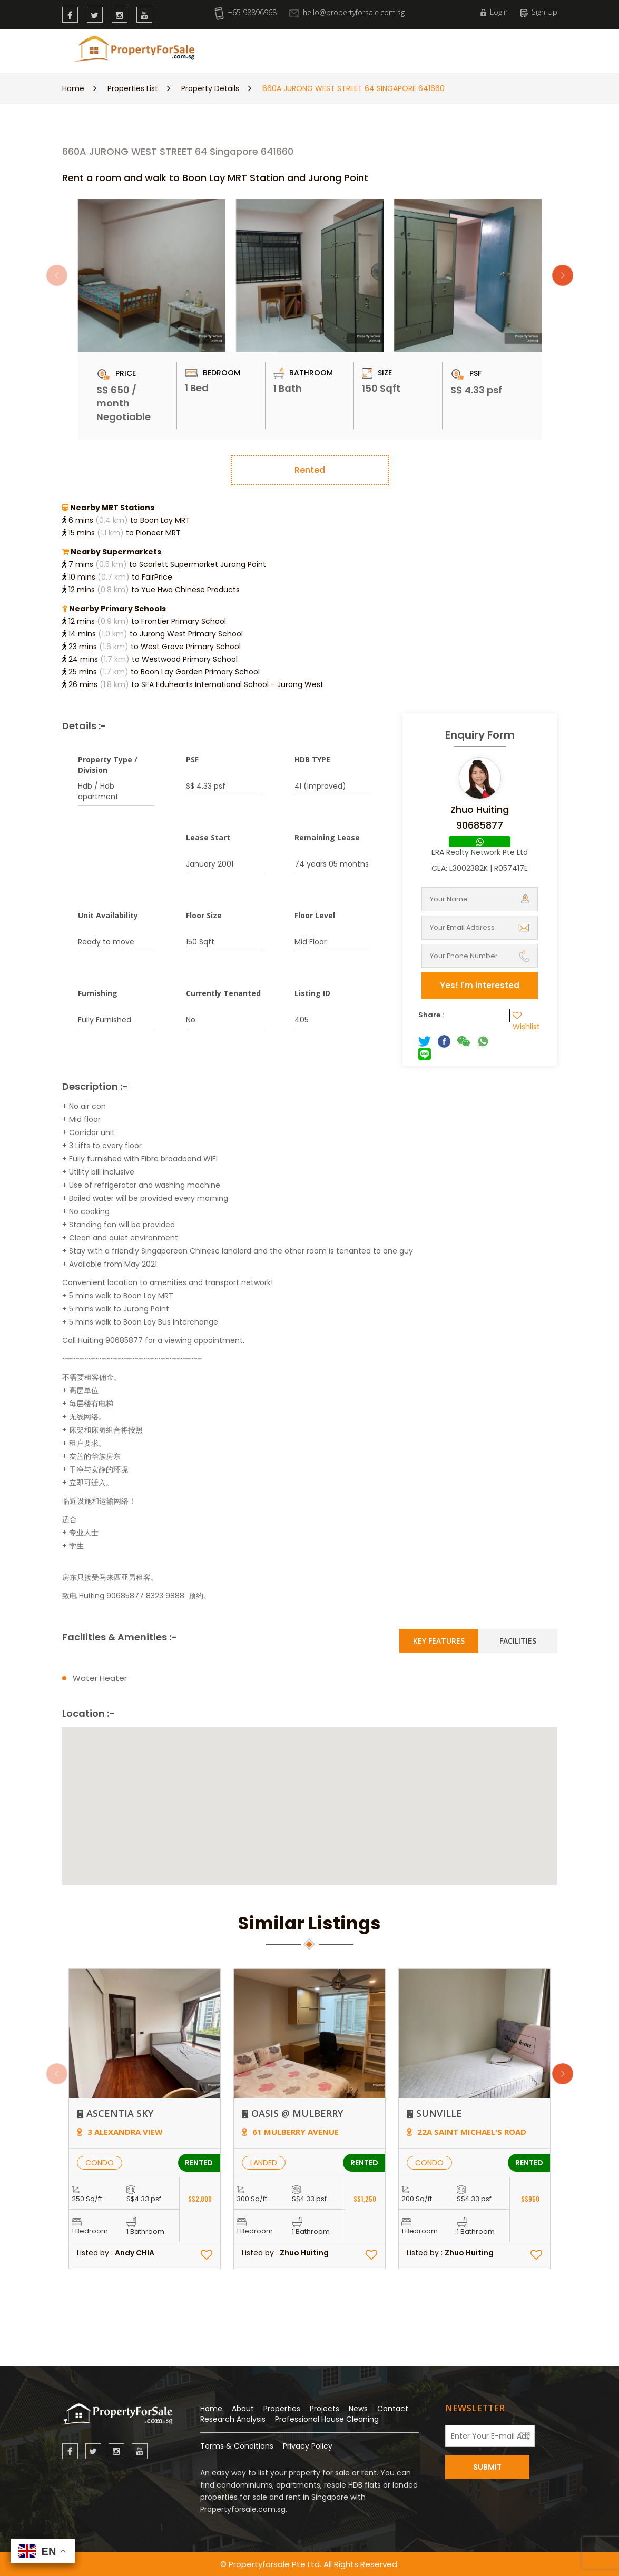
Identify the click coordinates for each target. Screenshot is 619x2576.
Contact (392, 2408)
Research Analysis (233, 2419)
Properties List (132, 88)
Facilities (517, 1641)
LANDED (263, 2162)
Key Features (439, 1641)
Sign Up (538, 12)
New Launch (228, 49)
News (373, 49)
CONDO (99, 2162)
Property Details (210, 88)
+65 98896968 (245, 12)
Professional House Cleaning (327, 2419)
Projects (324, 2408)
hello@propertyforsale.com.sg (347, 12)
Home (73, 88)
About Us (412, 49)
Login (494, 12)
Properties (283, 49)
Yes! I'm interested (479, 985)
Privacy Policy (307, 2446)
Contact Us (464, 49)
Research (334, 49)
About (243, 2408)
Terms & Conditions (236, 2446)
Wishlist (526, 1021)
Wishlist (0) (527, 49)
